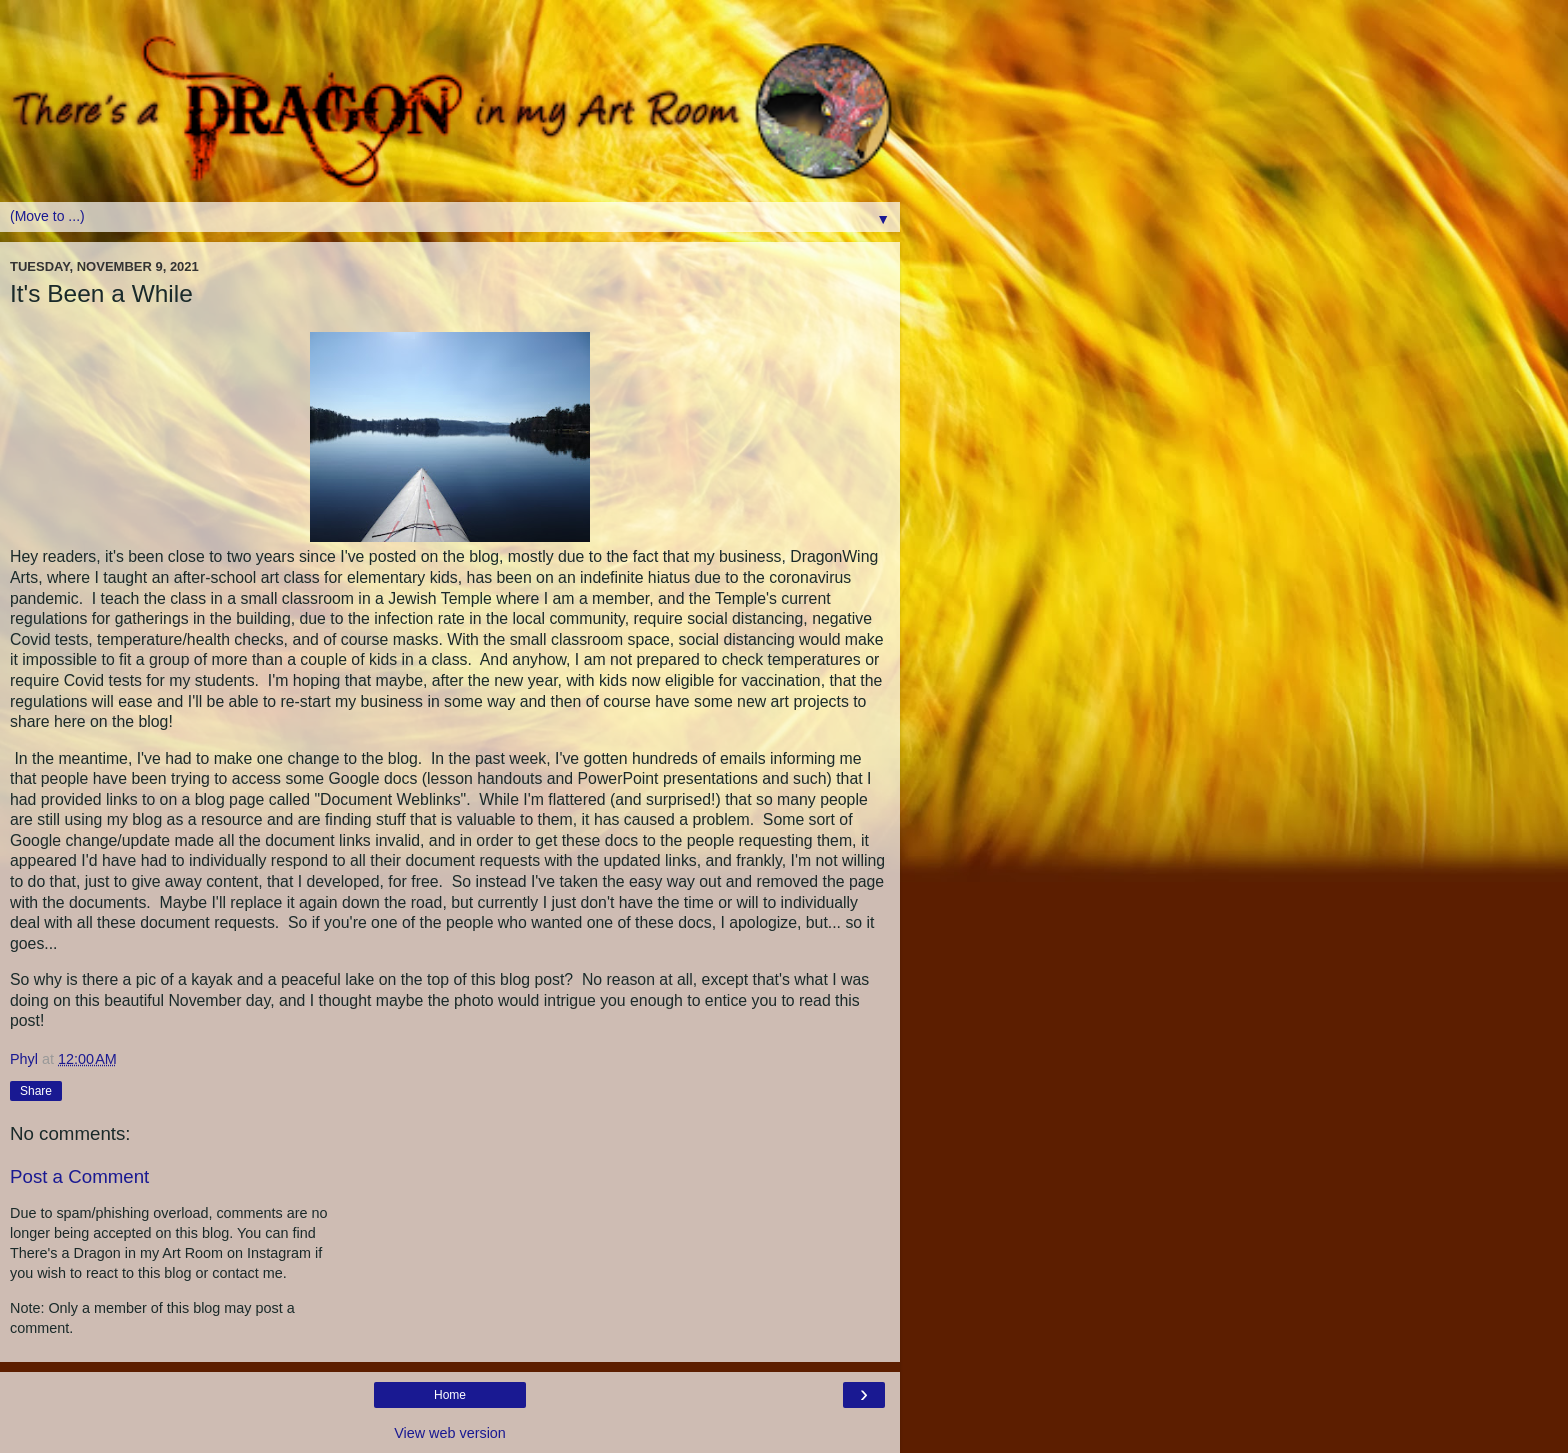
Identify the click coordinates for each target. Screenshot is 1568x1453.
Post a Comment (79, 1176)
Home (450, 1395)
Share (36, 1091)
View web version (450, 1433)
